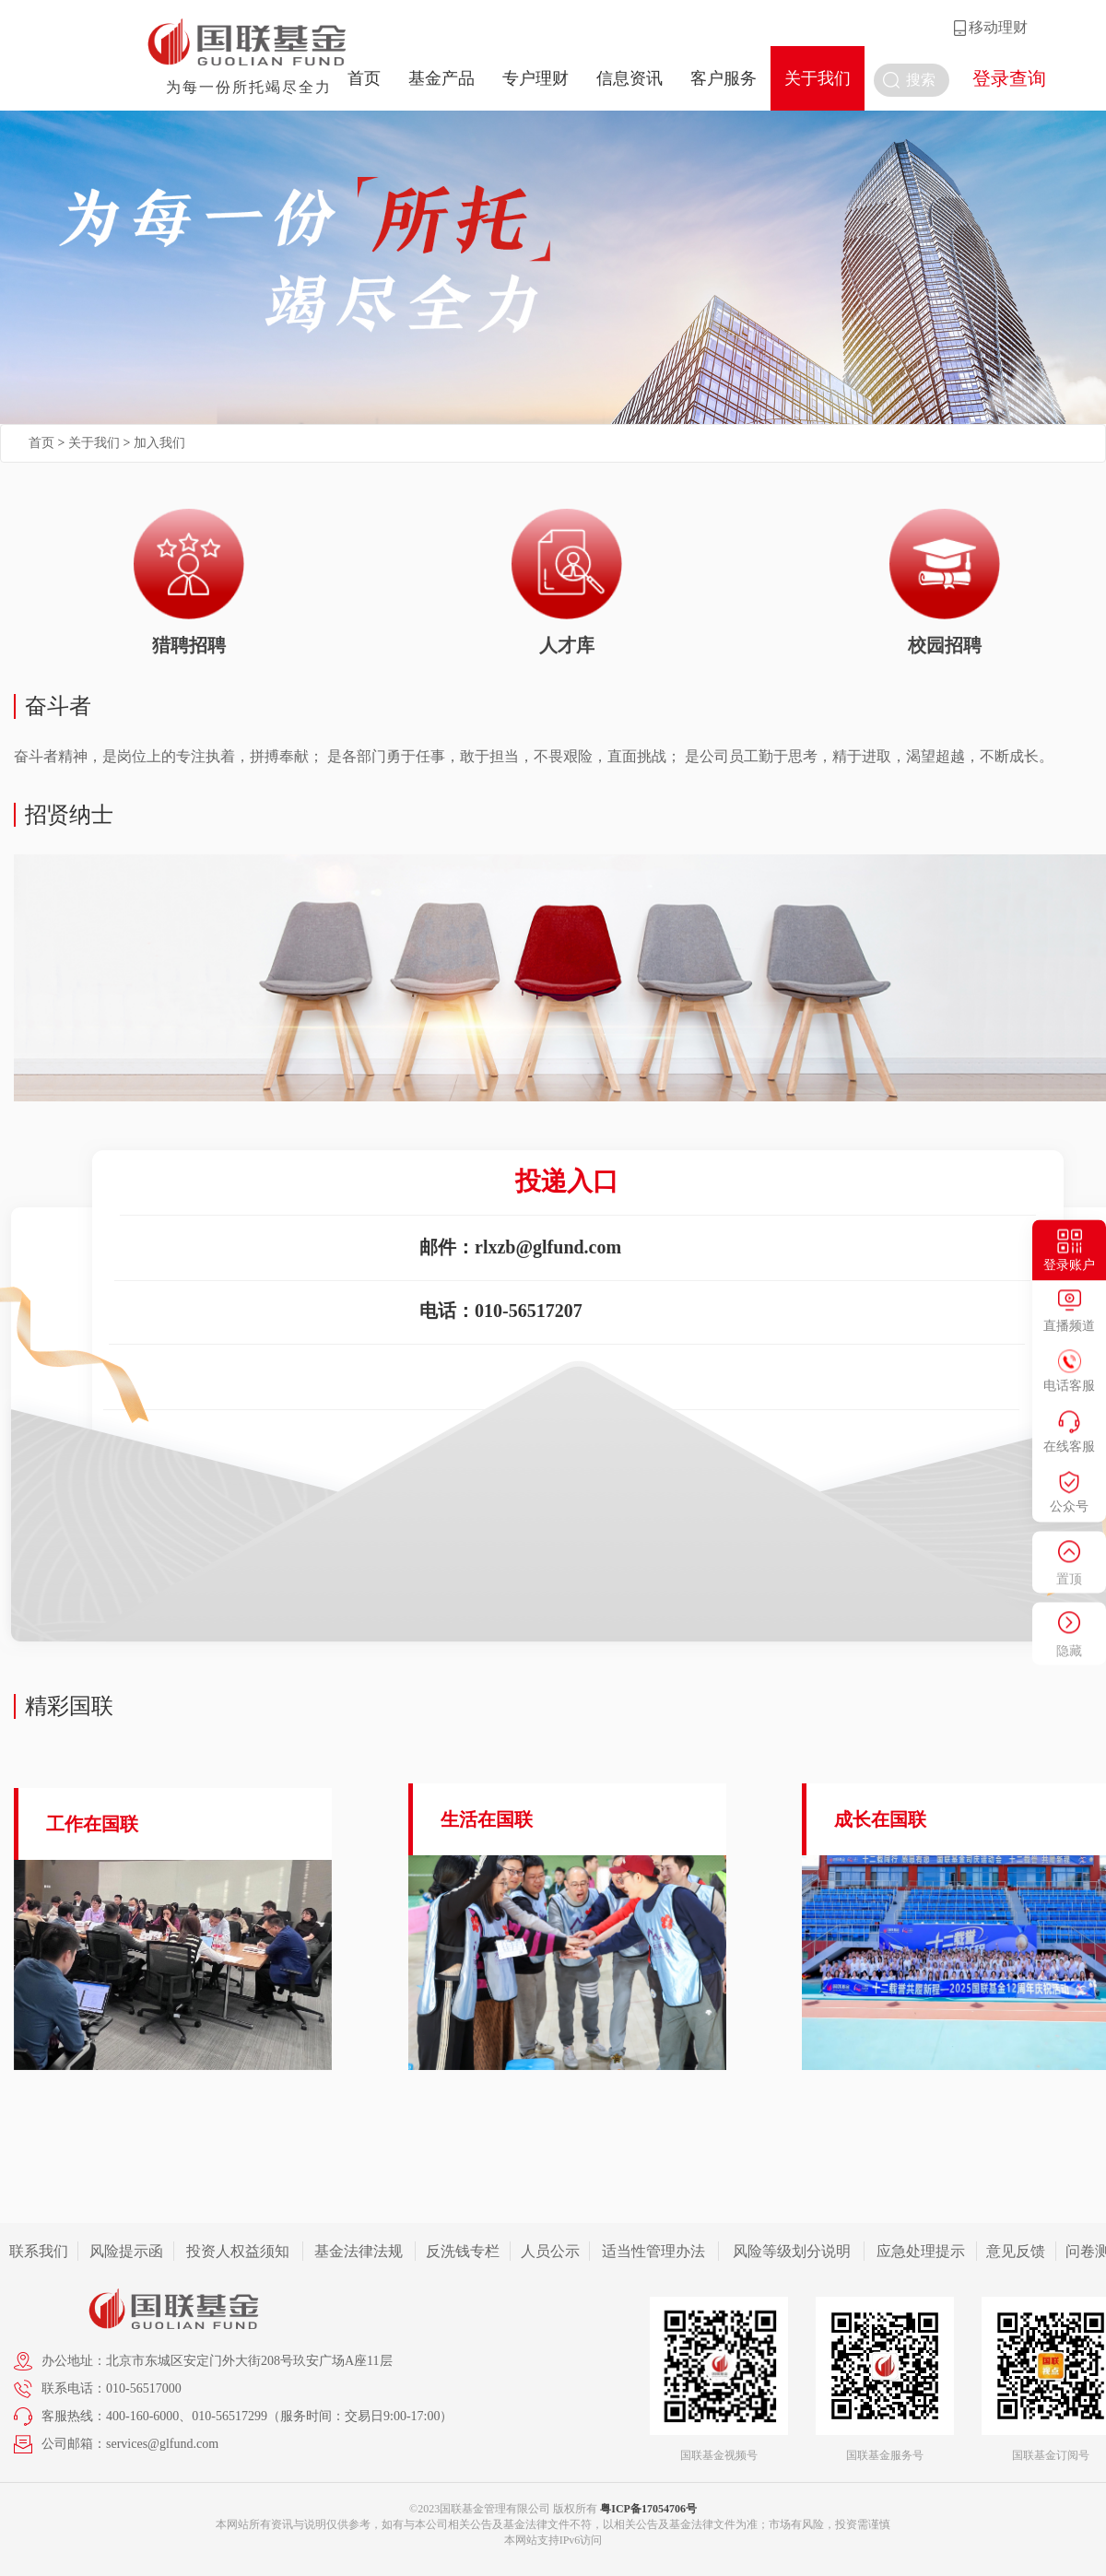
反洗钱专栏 (463, 2251)
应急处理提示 (921, 2251)
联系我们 (38, 2251)
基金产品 (441, 78)
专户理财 (535, 78)
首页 (364, 78)
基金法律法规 (358, 2251)
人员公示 (550, 2251)
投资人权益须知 (237, 2251)
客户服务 (723, 78)
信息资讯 (629, 78)
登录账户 (1069, 1266)
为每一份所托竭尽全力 (249, 87)
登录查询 (1009, 78)
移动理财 (998, 27)
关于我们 (817, 78)
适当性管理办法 (653, 2251)
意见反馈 (1015, 2251)
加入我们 (159, 443)
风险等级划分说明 (792, 2251)
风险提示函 (126, 2251)
